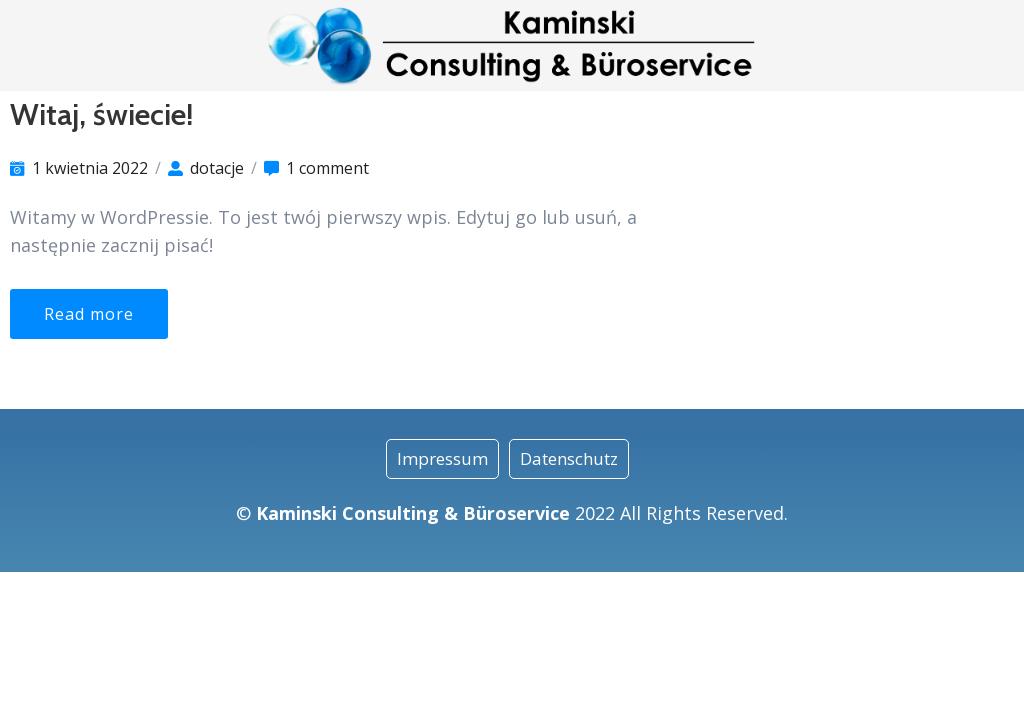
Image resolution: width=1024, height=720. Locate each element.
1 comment (327, 168)
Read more (89, 314)
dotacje (217, 168)
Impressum (442, 458)
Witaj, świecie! (101, 114)
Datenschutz (569, 458)
